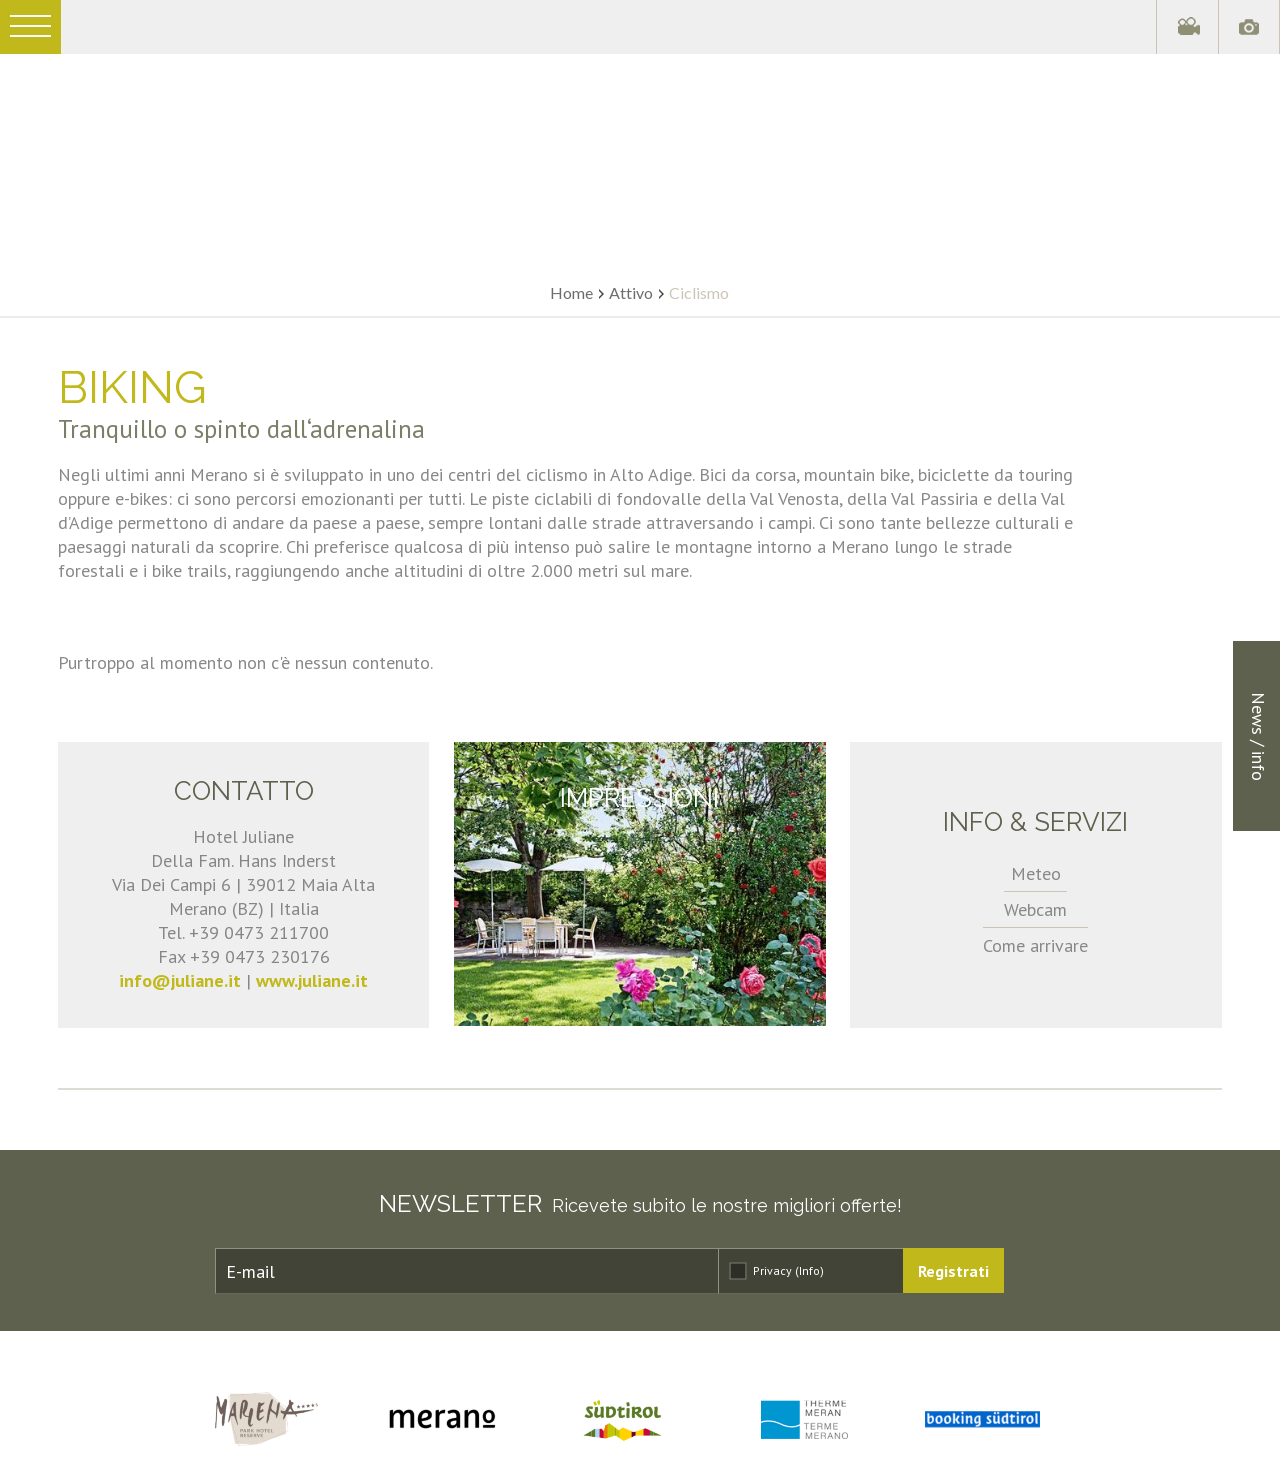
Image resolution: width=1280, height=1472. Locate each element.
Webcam (1035, 909)
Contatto (244, 791)
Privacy (788, 1270)
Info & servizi (1035, 822)
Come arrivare (1035, 945)
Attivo (631, 292)
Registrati (953, 1271)
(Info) (809, 1270)
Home (571, 292)
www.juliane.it (312, 980)
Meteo (1036, 873)
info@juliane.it (180, 980)
